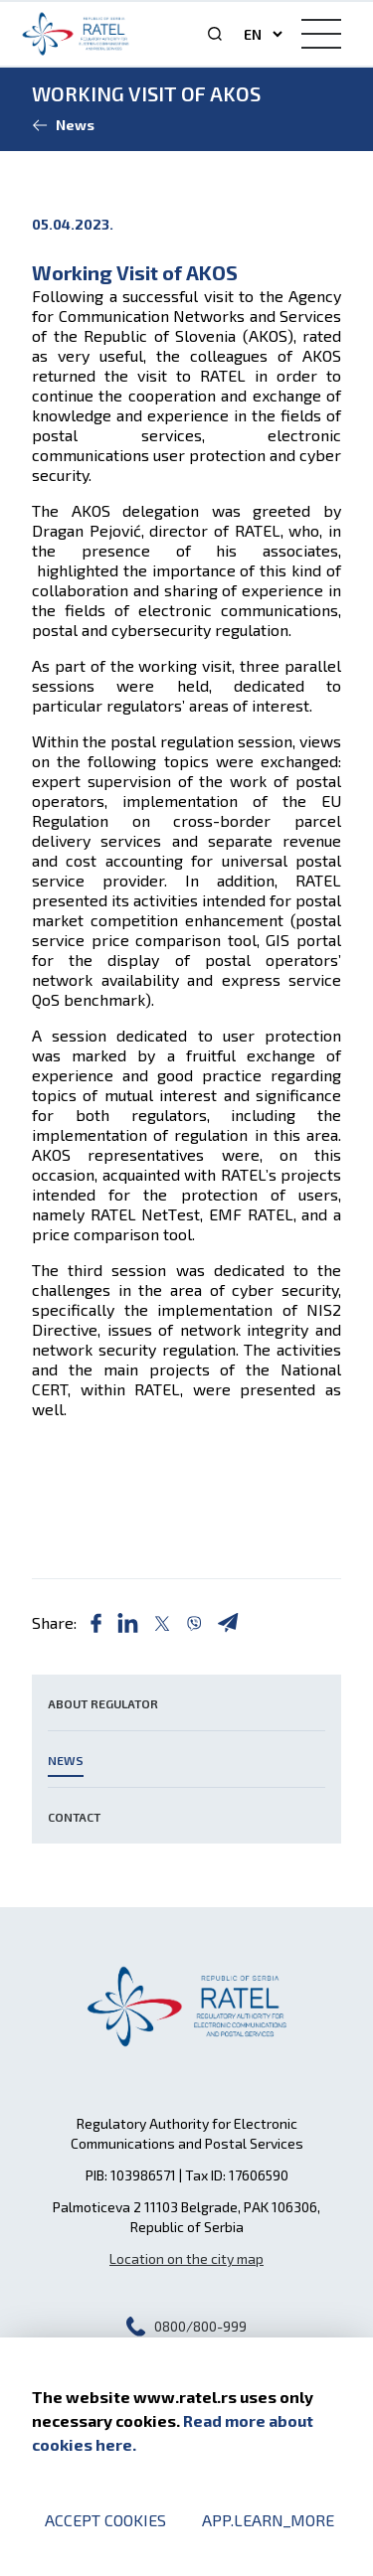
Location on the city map (186, 2258)
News (66, 1760)
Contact (74, 1817)
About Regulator (103, 1703)
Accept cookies (105, 2519)
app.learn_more (268, 2519)
